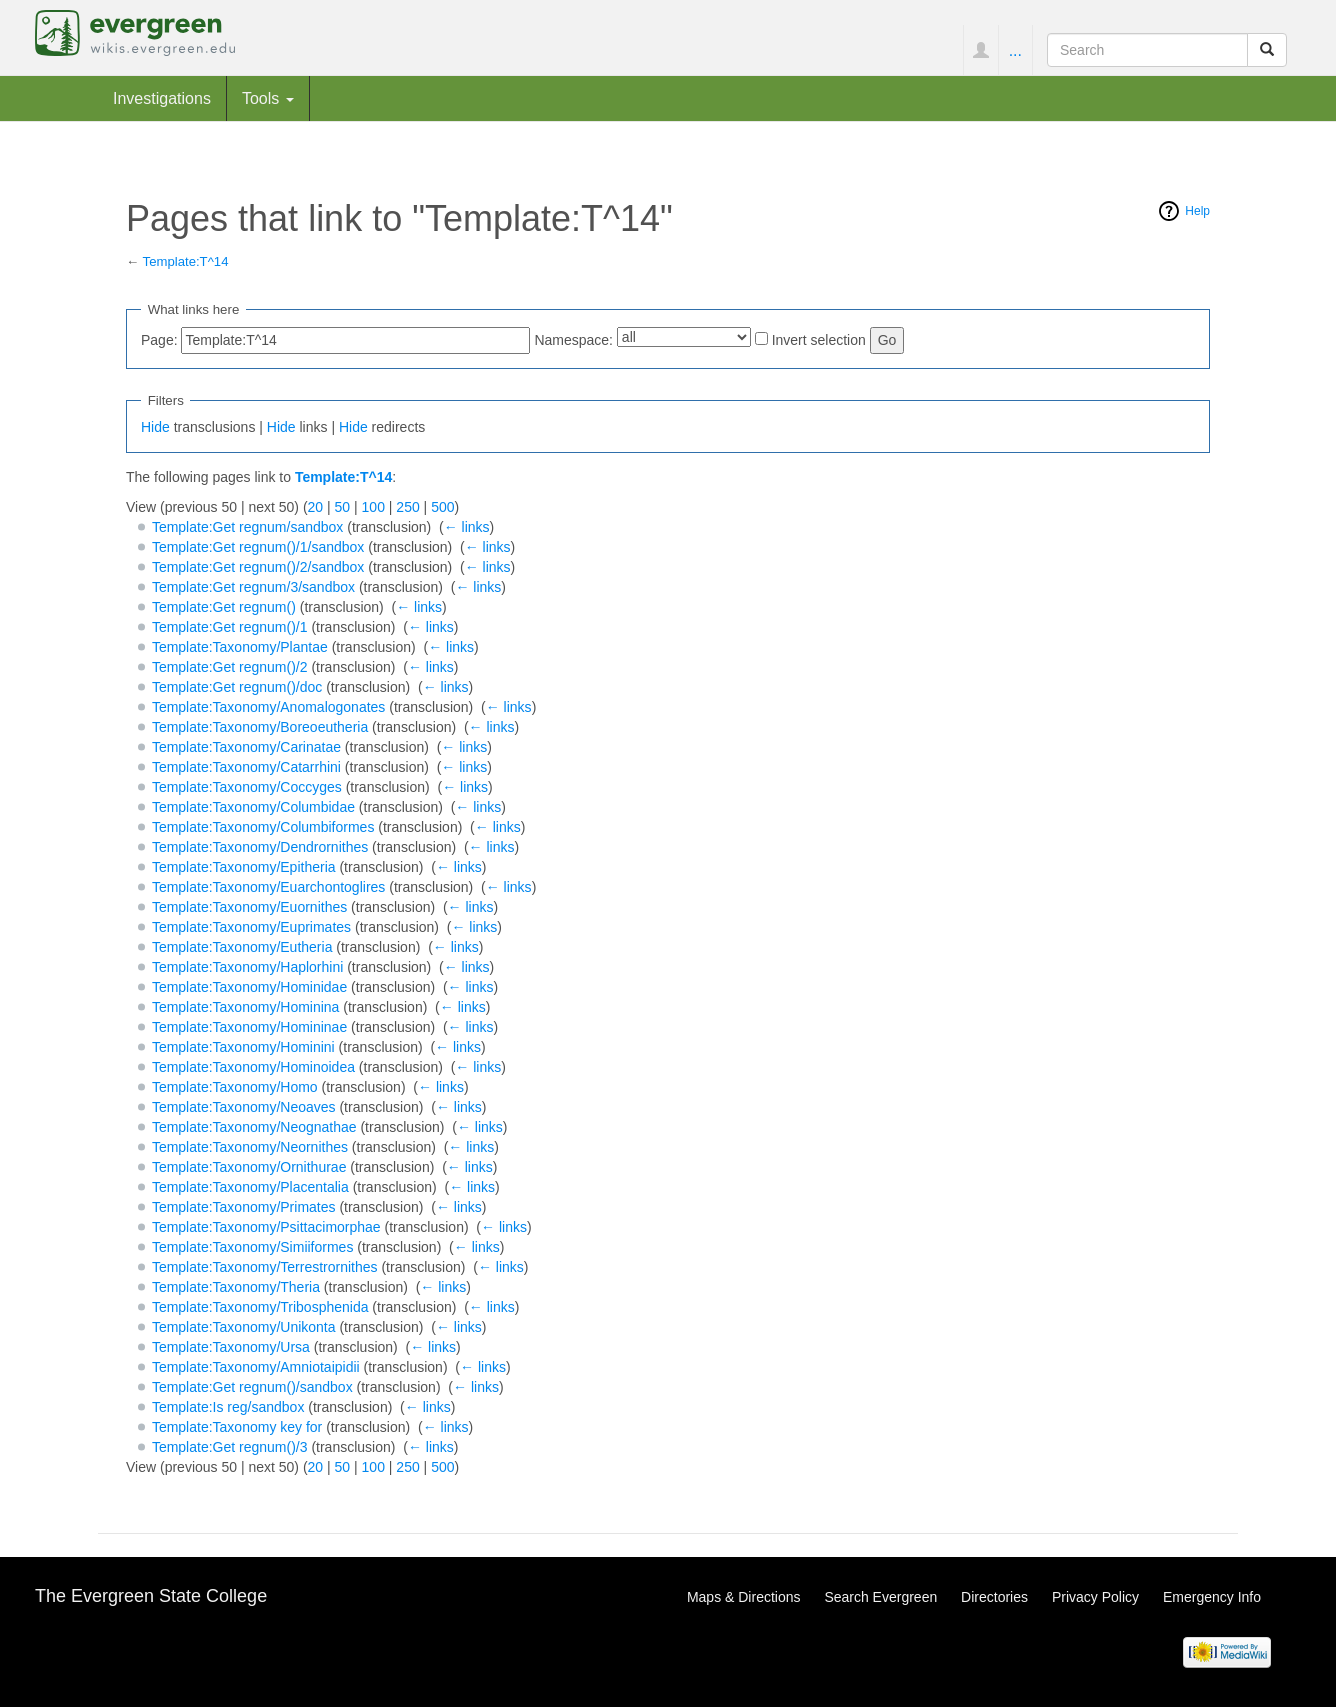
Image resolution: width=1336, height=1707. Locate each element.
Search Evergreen (880, 1597)
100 (373, 507)
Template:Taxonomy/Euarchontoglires (268, 887)
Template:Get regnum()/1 (230, 627)
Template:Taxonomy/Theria (236, 1287)
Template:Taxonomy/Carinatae (246, 747)
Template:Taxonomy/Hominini (243, 1047)
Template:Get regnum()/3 (230, 1447)
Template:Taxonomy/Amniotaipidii (256, 1367)
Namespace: (573, 340)
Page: (159, 340)
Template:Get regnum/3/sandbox (253, 587)
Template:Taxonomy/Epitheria (244, 867)
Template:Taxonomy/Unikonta (244, 1327)
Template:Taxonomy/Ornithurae (249, 1167)
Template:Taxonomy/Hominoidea (253, 1067)
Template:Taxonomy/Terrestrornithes (265, 1267)
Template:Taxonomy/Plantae (240, 647)
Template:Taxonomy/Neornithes (250, 1147)
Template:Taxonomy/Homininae (249, 1027)
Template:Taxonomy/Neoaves (244, 1107)
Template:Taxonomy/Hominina (246, 1007)
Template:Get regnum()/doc (237, 687)
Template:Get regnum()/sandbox (252, 1387)
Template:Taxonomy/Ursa (231, 1347)
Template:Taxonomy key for (237, 1427)
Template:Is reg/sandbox (228, 1407)
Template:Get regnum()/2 (230, 667)
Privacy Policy (1095, 1597)
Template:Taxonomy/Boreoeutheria (260, 727)
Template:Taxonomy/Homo (235, 1087)
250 (407, 507)
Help (1197, 211)
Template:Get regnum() (224, 607)
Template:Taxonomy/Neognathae (254, 1127)
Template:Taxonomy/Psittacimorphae (266, 1227)
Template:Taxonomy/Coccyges (247, 787)
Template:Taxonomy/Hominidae (249, 987)
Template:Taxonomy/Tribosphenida (260, 1307)
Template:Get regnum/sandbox (247, 527)
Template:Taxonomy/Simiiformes (253, 1247)
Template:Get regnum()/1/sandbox (258, 547)
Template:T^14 (186, 261)
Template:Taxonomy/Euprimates (251, 927)
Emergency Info (1212, 1597)
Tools (268, 98)
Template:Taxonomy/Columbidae (253, 807)
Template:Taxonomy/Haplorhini (247, 967)
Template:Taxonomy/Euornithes (249, 907)
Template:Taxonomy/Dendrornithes (260, 847)
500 (442, 507)
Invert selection (819, 340)
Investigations (162, 98)
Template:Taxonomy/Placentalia (250, 1187)
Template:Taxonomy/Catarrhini (246, 767)
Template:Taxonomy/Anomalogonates (268, 707)
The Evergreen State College (151, 1596)
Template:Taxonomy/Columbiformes (263, 827)
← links (467, 527)
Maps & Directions (744, 1597)
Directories (994, 1597)
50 (343, 507)
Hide (155, 427)
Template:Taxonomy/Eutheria (242, 947)
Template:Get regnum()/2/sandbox (258, 567)
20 (316, 507)
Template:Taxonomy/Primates (244, 1207)
